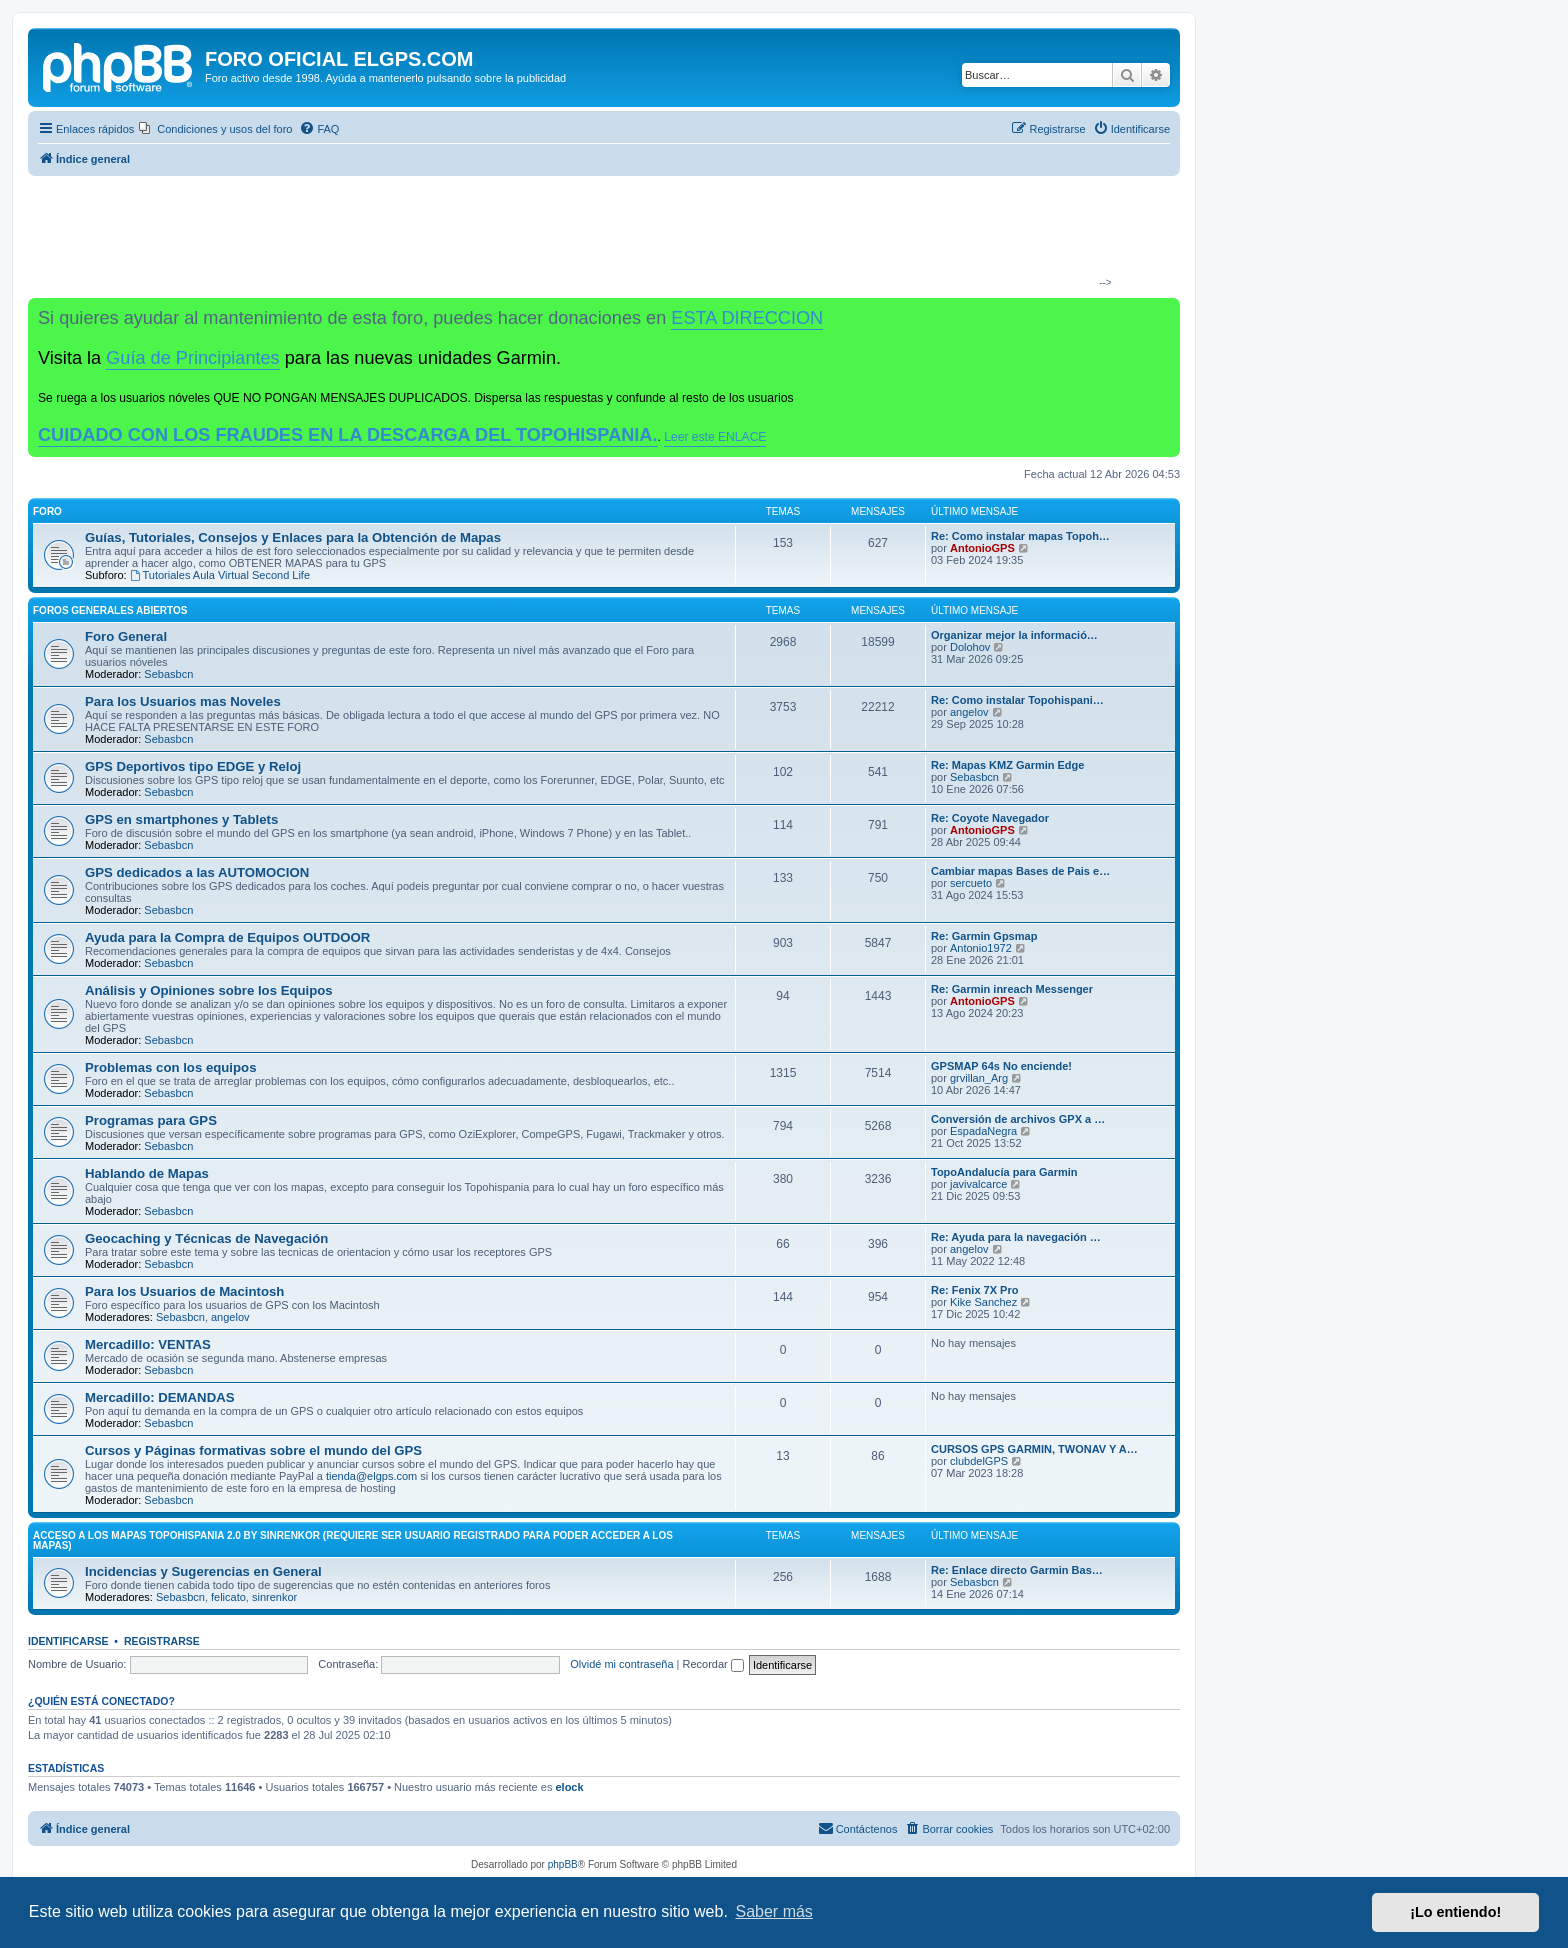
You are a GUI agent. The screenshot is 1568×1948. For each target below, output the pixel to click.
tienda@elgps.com (371, 1476)
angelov (969, 712)
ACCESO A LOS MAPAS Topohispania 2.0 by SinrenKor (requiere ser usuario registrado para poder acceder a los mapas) (353, 1540)
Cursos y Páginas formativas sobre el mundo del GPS (253, 1450)
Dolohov (970, 647)
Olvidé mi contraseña (621, 1664)
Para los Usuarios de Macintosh (184, 1291)
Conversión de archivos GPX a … (1018, 1119)
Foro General (126, 636)
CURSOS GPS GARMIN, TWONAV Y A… (1034, 1449)
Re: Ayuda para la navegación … (1016, 1237)
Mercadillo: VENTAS (148, 1344)
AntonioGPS (982, 548)
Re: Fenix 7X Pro (974, 1290)
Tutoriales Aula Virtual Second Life (220, 575)
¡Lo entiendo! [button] (1455, 1912)
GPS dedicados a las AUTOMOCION (197, 872)
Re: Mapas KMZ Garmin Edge (1007, 765)
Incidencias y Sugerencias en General (203, 1571)
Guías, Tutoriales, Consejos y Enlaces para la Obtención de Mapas (293, 537)
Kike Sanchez (983, 1302)
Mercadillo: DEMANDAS (159, 1397)
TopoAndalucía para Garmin (1004, 1172)
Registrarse (162, 1641)
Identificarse (68, 1641)
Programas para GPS (151, 1120)
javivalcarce (978, 1184)
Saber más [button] (774, 1911)
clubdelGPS (979, 1461)
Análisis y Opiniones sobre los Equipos (209, 990)
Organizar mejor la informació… (1014, 635)
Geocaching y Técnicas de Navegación (206, 1238)
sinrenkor (274, 1597)
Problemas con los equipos (170, 1067)
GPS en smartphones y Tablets (181, 819)
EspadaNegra (983, 1131)
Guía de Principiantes (192, 358)
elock (569, 1787)
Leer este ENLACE (715, 437)
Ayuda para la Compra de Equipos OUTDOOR (227, 937)
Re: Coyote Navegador (990, 818)
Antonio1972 (981, 948)
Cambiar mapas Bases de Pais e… (1020, 871)
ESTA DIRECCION (747, 318)
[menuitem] (215, 129)
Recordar (713, 1664)
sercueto (971, 883)
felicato (228, 1597)
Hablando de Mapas (147, 1173)
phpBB (563, 1864)
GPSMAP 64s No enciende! (1001, 1066)
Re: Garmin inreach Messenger (1012, 989)
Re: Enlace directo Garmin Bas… (1017, 1570)
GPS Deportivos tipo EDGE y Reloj (193, 766)
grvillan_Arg (979, 1078)
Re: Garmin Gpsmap (984, 936)
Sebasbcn (168, 674)
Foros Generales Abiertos (110, 610)
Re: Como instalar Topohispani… (1017, 700)
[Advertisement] (596, 236)
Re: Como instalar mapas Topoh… (1020, 536)
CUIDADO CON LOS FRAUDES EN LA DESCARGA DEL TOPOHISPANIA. (348, 435)
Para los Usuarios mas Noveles (183, 701)
